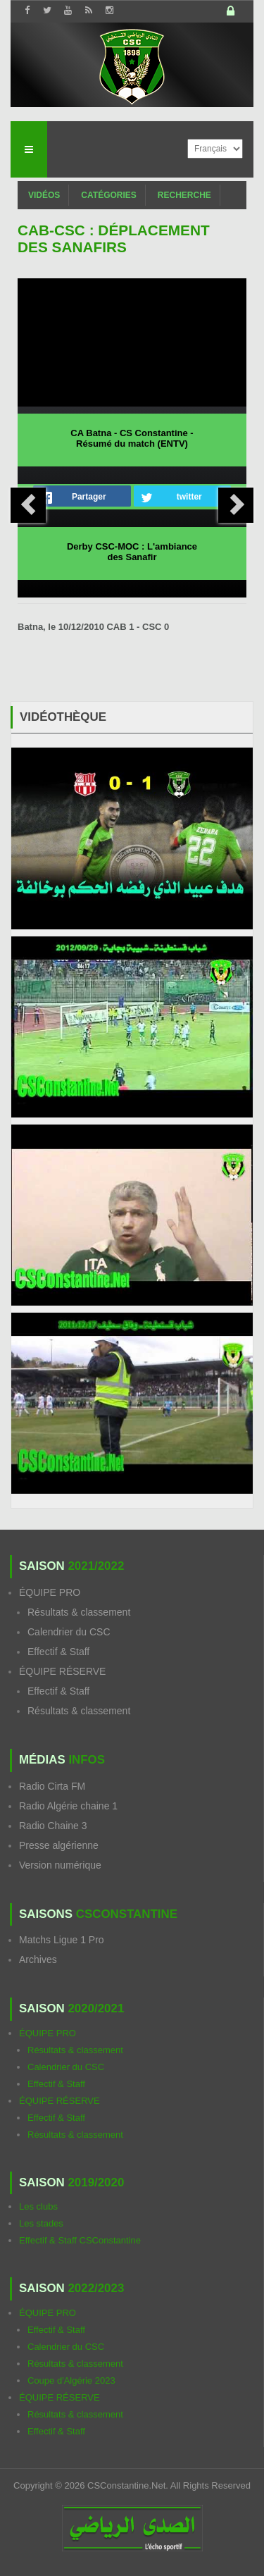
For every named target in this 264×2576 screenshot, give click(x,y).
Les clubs (38, 2206)
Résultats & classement (78, 1612)
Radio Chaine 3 (53, 1825)
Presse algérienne (59, 1845)
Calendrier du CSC (69, 1631)
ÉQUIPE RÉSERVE (62, 1671)
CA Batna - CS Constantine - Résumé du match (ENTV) (131, 438)
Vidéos (44, 195)
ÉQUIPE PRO (49, 1592)
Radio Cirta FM (52, 1786)
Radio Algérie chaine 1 (68, 1806)
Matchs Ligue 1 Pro (61, 1939)
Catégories (108, 195)
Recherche (184, 195)
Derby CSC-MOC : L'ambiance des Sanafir (132, 551)
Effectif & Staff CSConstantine (80, 2240)
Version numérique (60, 1865)
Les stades (41, 2223)
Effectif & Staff (58, 1651)
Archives (38, 1959)
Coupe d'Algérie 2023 (71, 2380)
